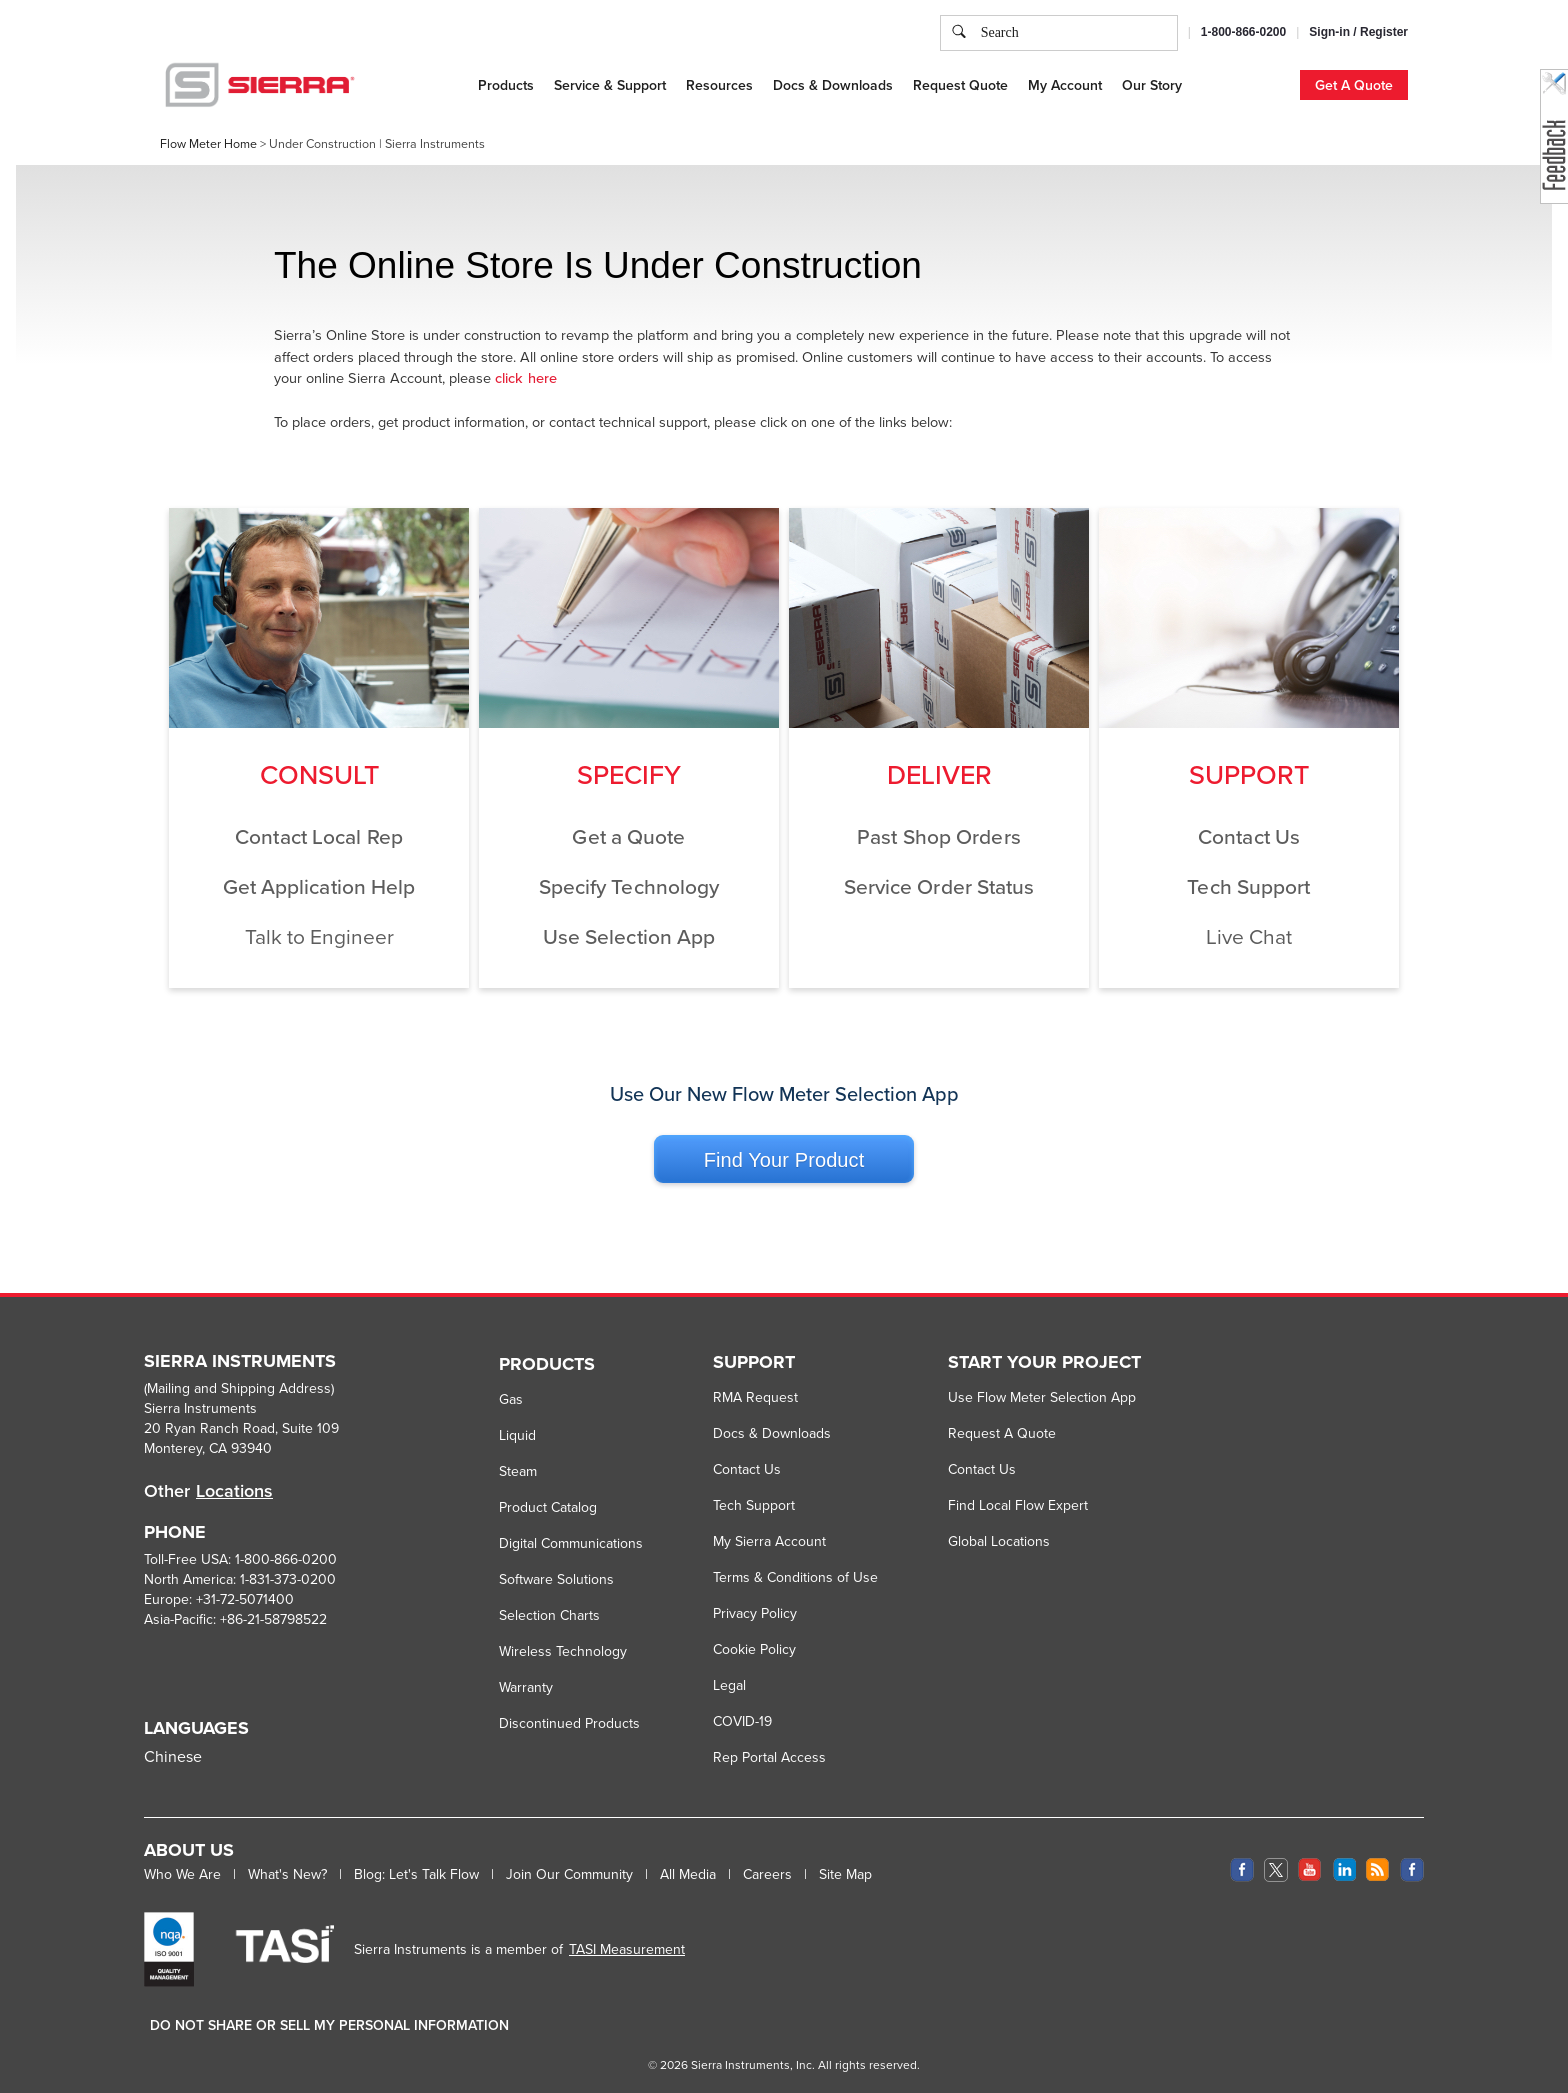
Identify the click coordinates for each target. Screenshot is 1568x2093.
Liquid (517, 1435)
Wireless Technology (563, 1651)
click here (526, 377)
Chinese (173, 1756)
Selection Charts (549, 1615)
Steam (518, 1471)
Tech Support (1248, 886)
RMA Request (755, 1397)
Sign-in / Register (1358, 32)
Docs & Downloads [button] (833, 85)
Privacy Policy (755, 1613)
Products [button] (506, 85)
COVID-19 (742, 1721)
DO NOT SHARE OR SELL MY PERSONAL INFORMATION (329, 2025)
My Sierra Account (769, 1541)
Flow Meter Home (208, 143)
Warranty (526, 1687)
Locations (234, 1490)
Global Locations (999, 1541)
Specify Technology (629, 886)
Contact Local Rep (319, 836)
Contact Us (1249, 836)
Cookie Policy (754, 1649)
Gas (511, 1399)
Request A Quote (1002, 1433)
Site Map (845, 1874)
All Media (688, 1874)
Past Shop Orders (939, 836)
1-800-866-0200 (1243, 32)
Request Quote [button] (960, 85)
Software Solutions (556, 1579)
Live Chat (1249, 936)
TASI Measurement (627, 1949)
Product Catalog (548, 1507)
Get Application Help (319, 886)
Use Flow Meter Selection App (1042, 1397)
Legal (729, 1685)
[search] (959, 33)
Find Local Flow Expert (1018, 1505)
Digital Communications (571, 1543)
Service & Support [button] (610, 85)
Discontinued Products (569, 1723)
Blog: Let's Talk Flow (416, 1874)
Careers (767, 1874)
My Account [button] (1065, 85)
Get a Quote (628, 836)
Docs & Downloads (772, 1433)
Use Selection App (629, 936)
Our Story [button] (1152, 85)
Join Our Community (569, 1874)
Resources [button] (719, 85)
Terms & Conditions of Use (795, 1577)
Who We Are (182, 1874)
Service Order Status (939, 886)
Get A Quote (1354, 85)
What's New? (287, 1874)
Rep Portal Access (769, 1757)
